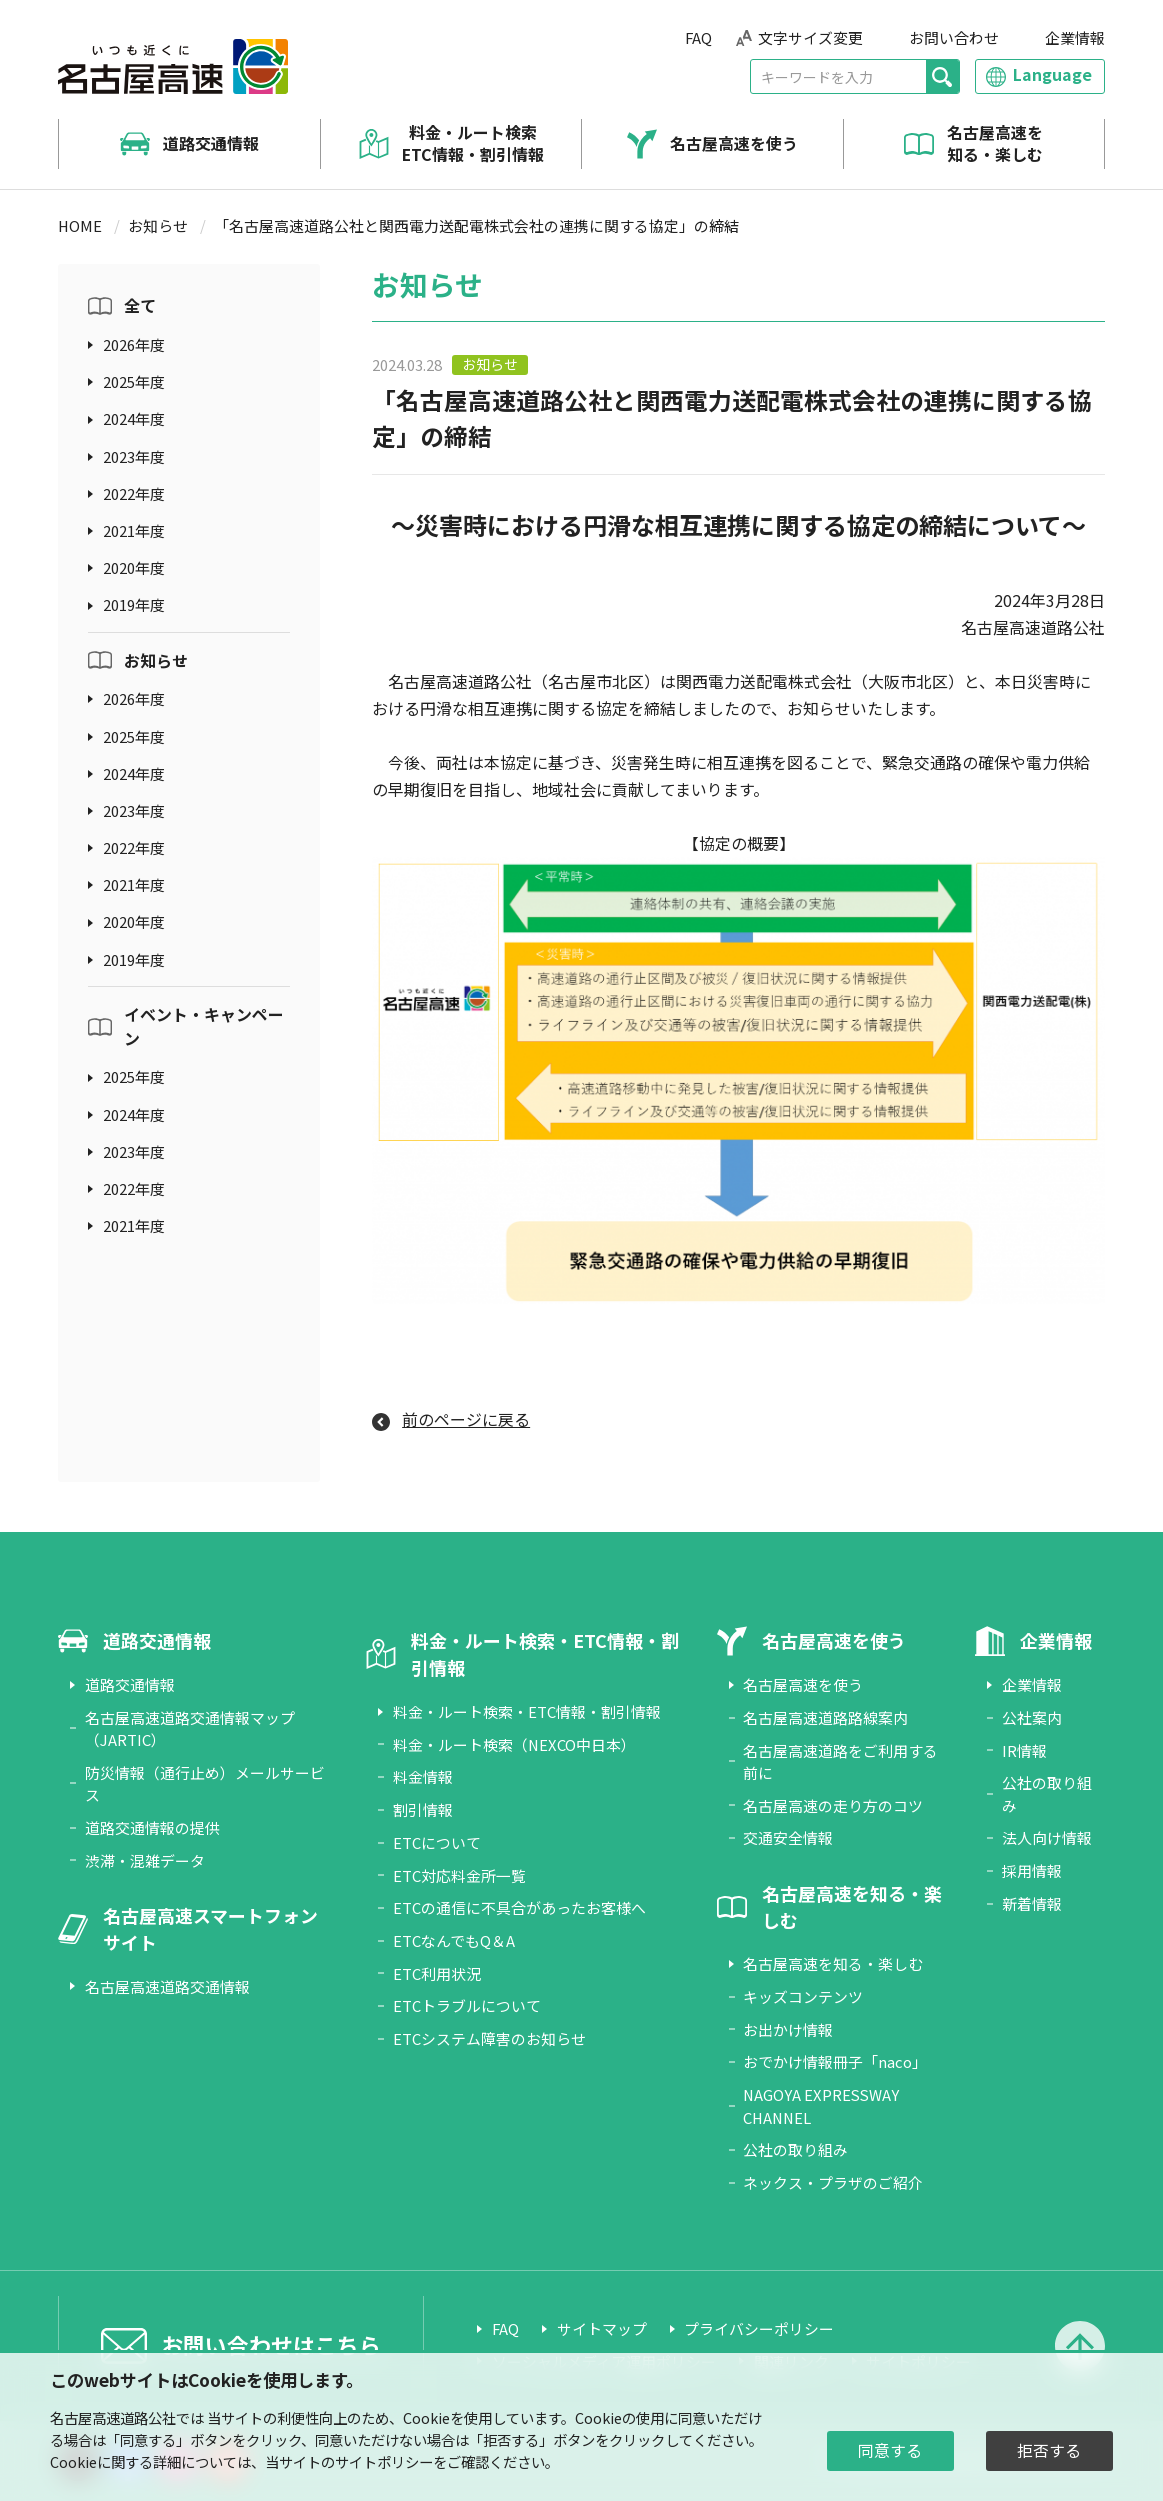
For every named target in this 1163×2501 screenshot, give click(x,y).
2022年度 (134, 493)
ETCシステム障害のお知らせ (489, 2038)
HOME (80, 225)
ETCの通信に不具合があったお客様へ (519, 1907)
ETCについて (437, 1842)
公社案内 (1032, 1717)
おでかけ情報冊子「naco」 (835, 2061)
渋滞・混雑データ (145, 1860)
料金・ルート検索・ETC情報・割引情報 (527, 1711)
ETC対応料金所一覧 (459, 1875)
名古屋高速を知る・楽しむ (995, 144)
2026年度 (134, 344)
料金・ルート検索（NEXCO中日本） (514, 1744)
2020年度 (134, 567)
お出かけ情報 (788, 2029)
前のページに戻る (466, 1419)
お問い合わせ (954, 37)
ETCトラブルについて (467, 2005)
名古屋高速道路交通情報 (167, 1986)
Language (1052, 74)
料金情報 (423, 1776)
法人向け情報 (1047, 1837)
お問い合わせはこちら (271, 2344)
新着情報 (1032, 1903)
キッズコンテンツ (803, 1996)
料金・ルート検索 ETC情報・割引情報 (473, 144)
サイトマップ (602, 2328)
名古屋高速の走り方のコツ (833, 1805)
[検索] (942, 76)
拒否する (1049, 2450)
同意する (890, 2450)
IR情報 (1024, 1750)
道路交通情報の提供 (152, 1827)
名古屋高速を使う (734, 144)
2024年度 (134, 418)
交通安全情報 (788, 1837)
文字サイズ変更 (810, 37)
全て (140, 305)
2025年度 (134, 381)
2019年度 (134, 604)
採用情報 (1032, 1870)
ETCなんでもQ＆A (454, 1940)
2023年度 (134, 456)
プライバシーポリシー (759, 2328)
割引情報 (423, 1809)
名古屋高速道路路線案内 (825, 1717)
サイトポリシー (384, 2461)
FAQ (698, 37)
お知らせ (158, 225)
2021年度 (134, 530)
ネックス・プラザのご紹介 (833, 2182)
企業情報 (1075, 37)
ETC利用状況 (437, 1973)
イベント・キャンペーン (204, 1026)
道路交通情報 (211, 144)
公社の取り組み (795, 2149)
